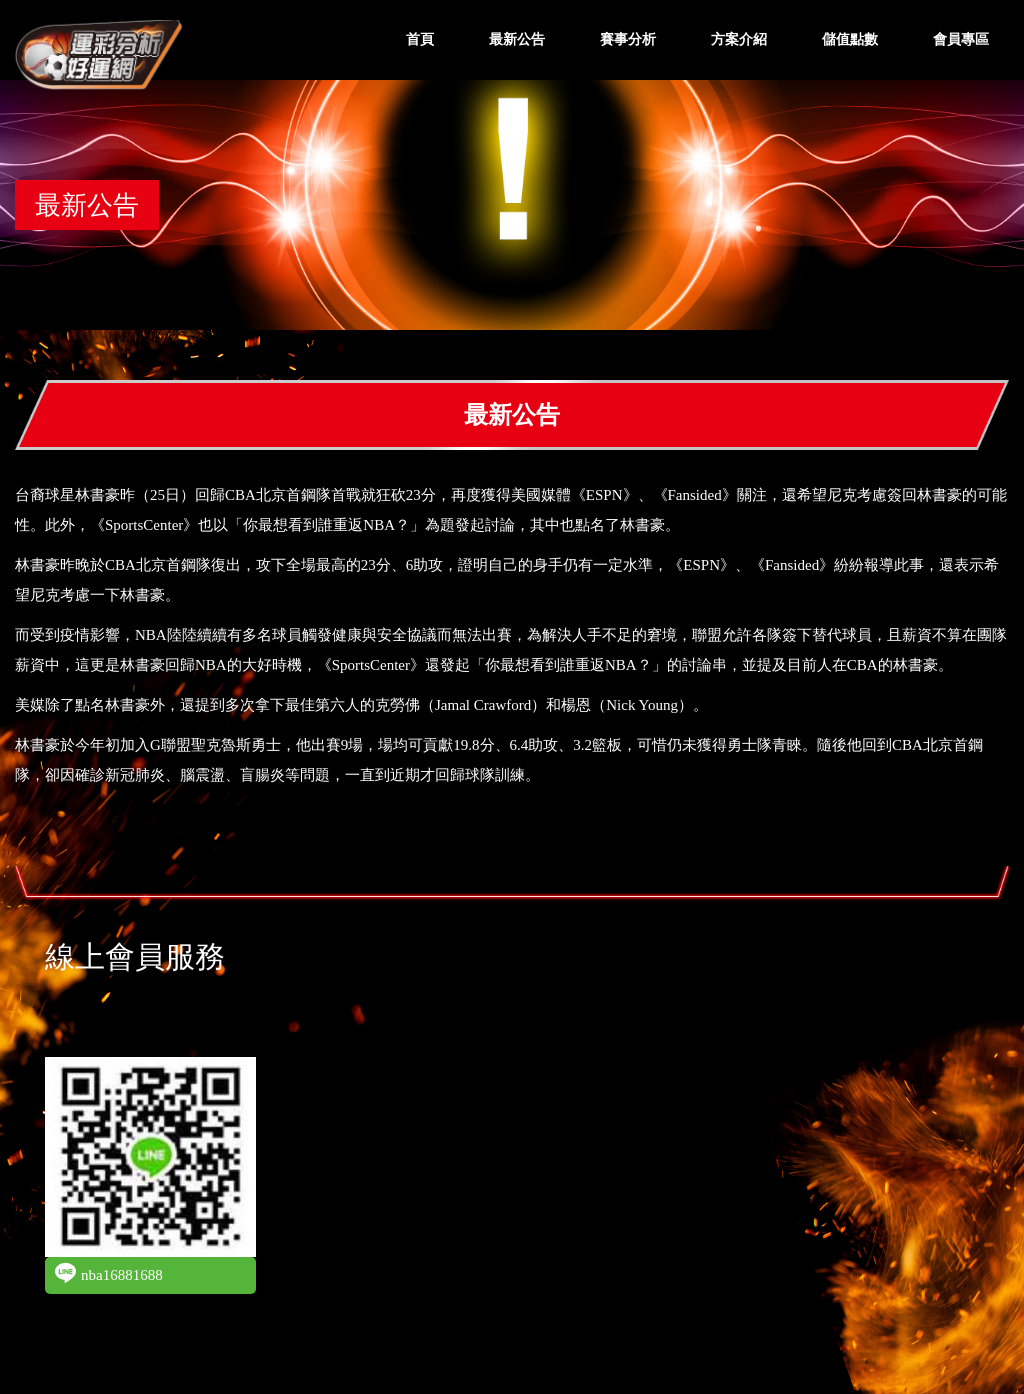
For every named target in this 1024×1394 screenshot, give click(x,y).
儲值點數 (850, 39)
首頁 (420, 39)
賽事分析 (628, 39)
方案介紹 (739, 39)
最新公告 (517, 39)
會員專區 (961, 39)
